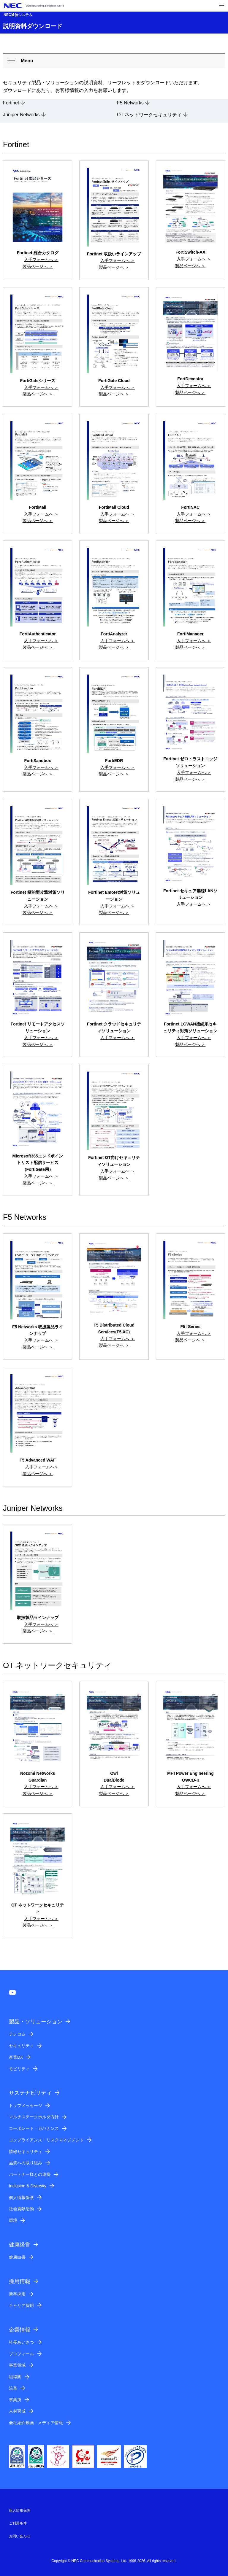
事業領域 (17, 2365)
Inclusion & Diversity (27, 2186)
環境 (13, 2220)
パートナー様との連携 (29, 2174)
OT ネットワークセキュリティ (149, 114)
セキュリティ (21, 2045)
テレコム (17, 2034)
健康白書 (17, 2257)
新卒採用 (17, 2294)
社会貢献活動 (21, 2208)
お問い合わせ (19, 2536)
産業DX (16, 2057)
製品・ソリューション (35, 2022)
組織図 (15, 2376)
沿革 (13, 2388)
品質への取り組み (25, 2162)
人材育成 (17, 2411)
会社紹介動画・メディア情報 (36, 2422)
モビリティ (19, 2068)
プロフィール (21, 2353)
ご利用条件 (18, 2523)
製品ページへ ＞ (38, 266)
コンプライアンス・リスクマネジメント (46, 2140)
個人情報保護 (21, 2197)
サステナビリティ (30, 2093)
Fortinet (11, 102)
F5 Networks (130, 102)
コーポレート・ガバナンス (34, 2128)
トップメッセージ (25, 2105)
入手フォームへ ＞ (41, 259)
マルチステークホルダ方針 (34, 2116)
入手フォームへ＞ (41, 1466)
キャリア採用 (21, 2305)
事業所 (15, 2399)
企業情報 (19, 2330)
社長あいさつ (21, 2342)
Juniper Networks (21, 114)
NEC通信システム (18, 15)
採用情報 (19, 2281)
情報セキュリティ (25, 2151)
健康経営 (19, 2245)
